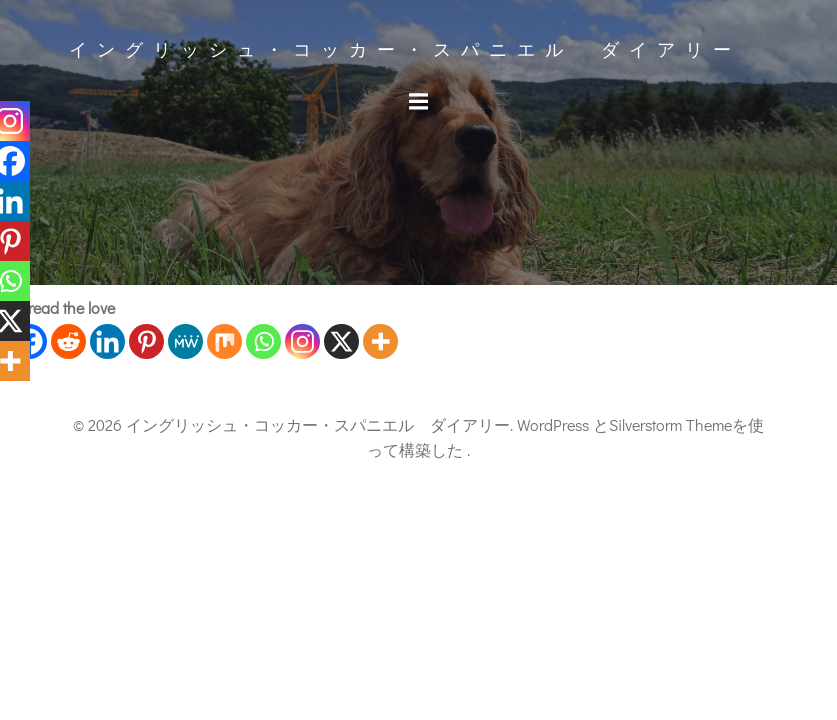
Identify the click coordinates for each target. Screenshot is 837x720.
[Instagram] (302, 341)
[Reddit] (68, 341)
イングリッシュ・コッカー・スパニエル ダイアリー (405, 50)
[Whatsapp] (263, 341)
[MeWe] (185, 341)
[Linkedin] (107, 341)
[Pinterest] (146, 341)
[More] (380, 341)
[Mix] (224, 341)
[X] (341, 341)
